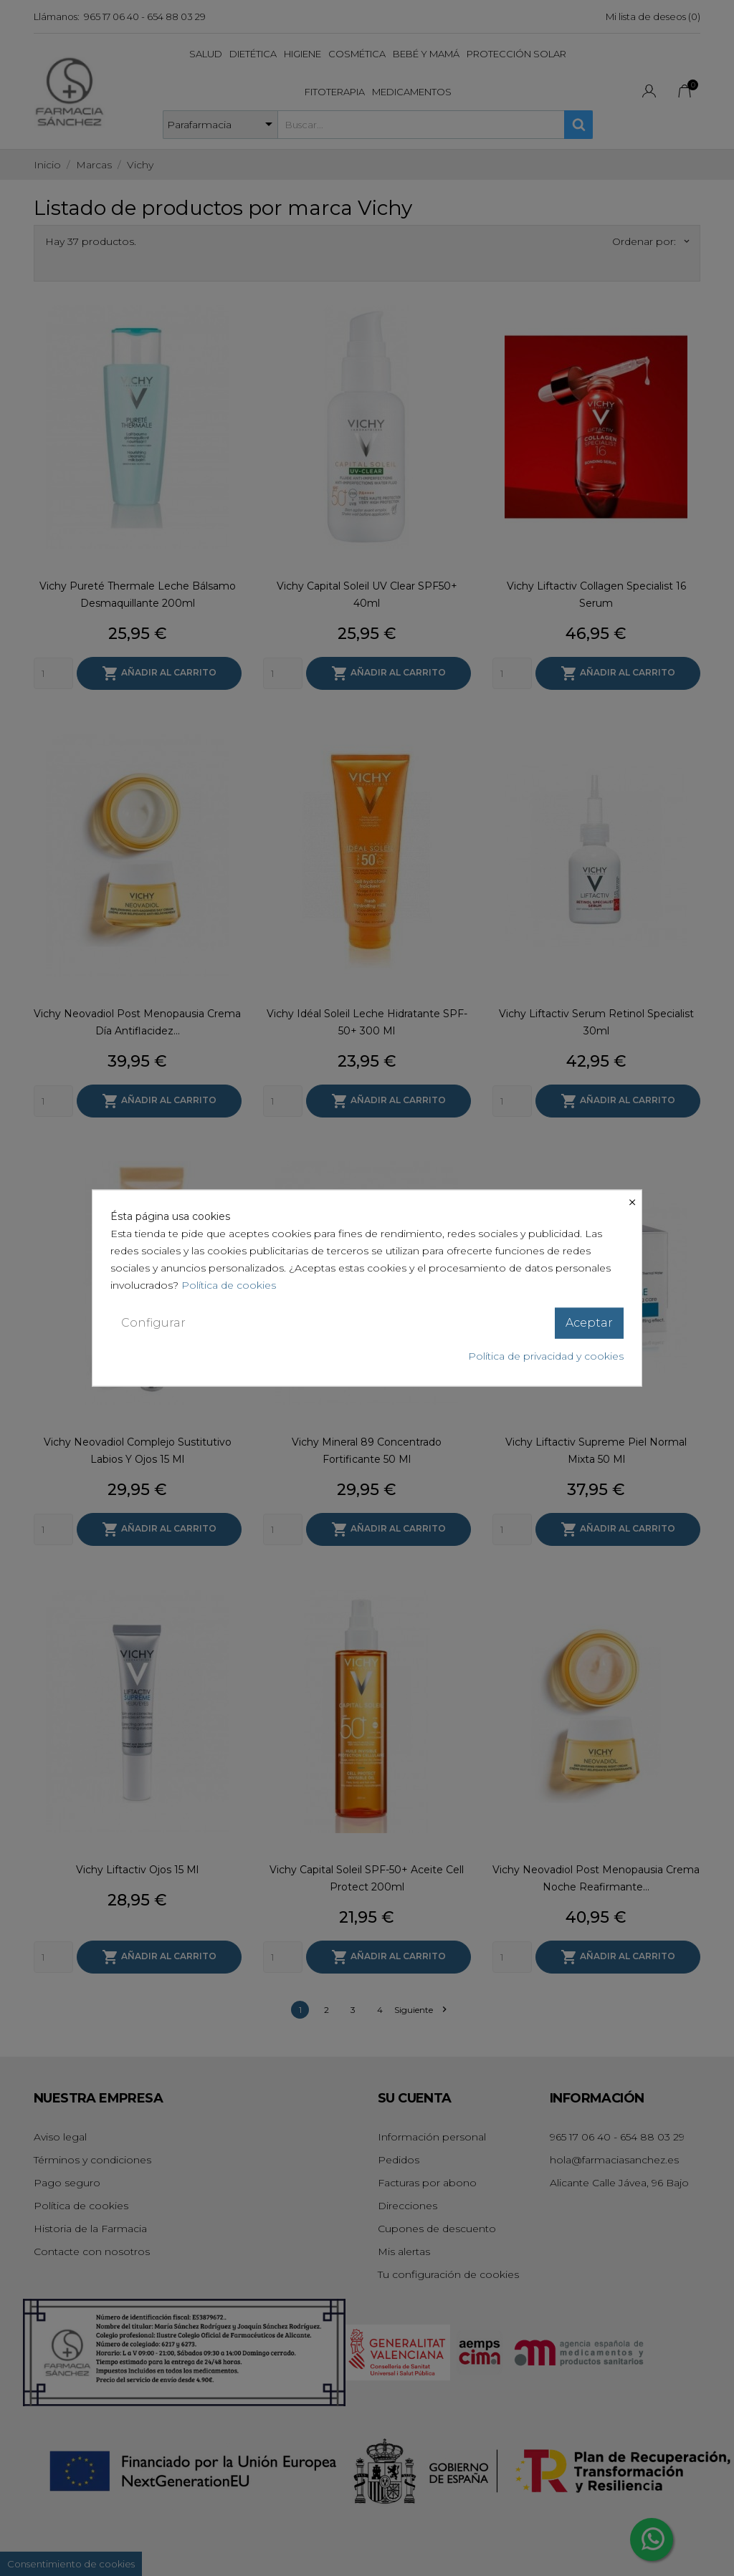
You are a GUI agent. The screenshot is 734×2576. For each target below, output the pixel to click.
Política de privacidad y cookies (546, 1355)
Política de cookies (228, 1285)
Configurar (153, 1323)
